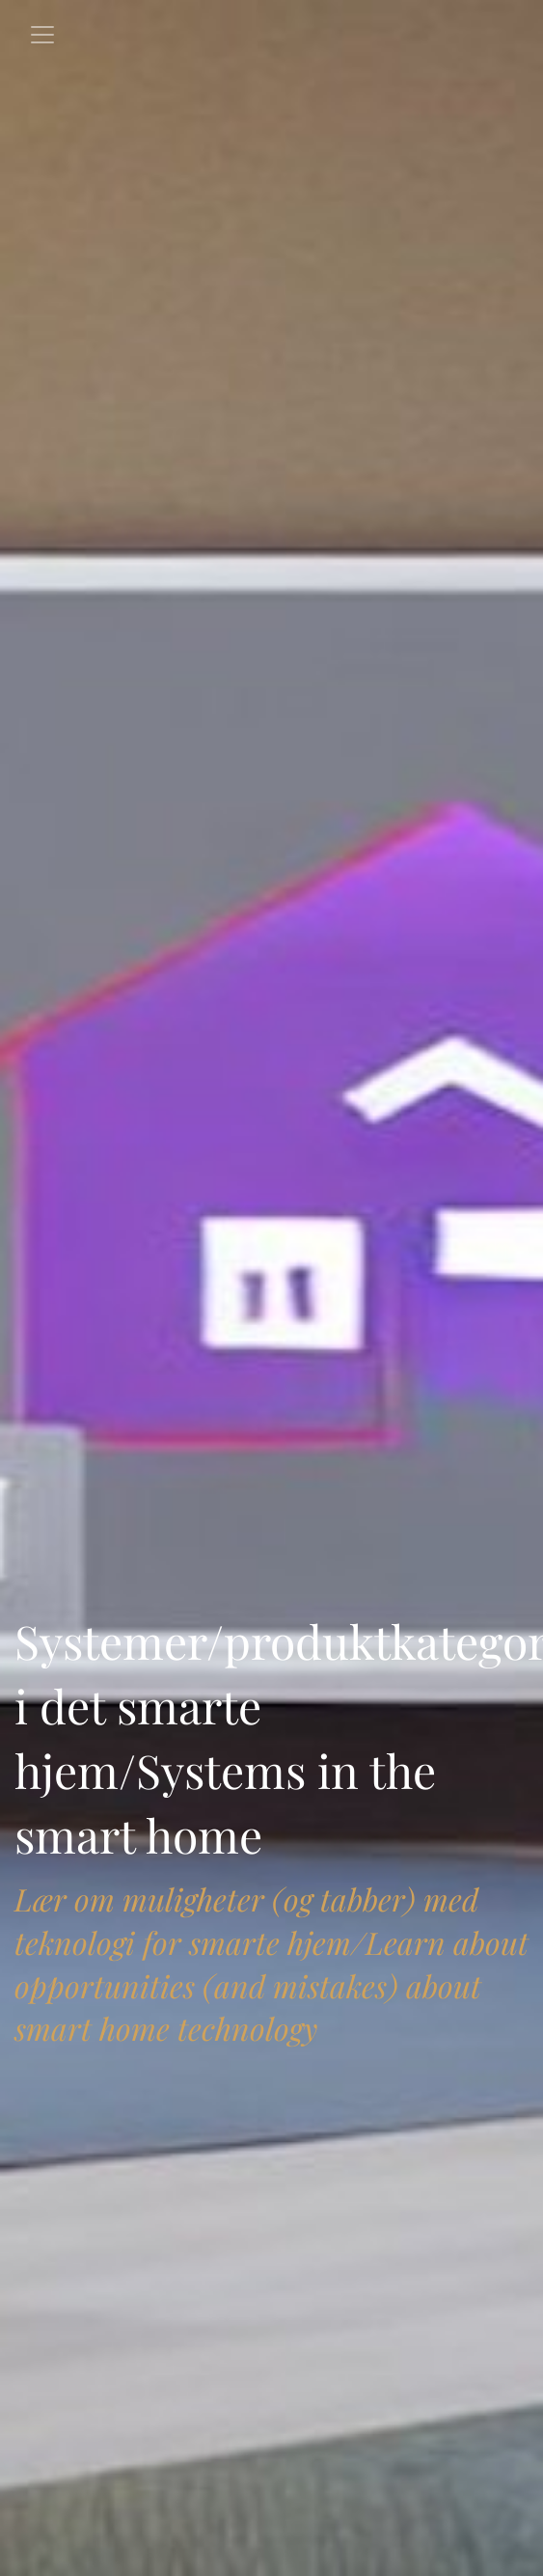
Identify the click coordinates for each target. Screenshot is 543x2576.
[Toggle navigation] (42, 34)
